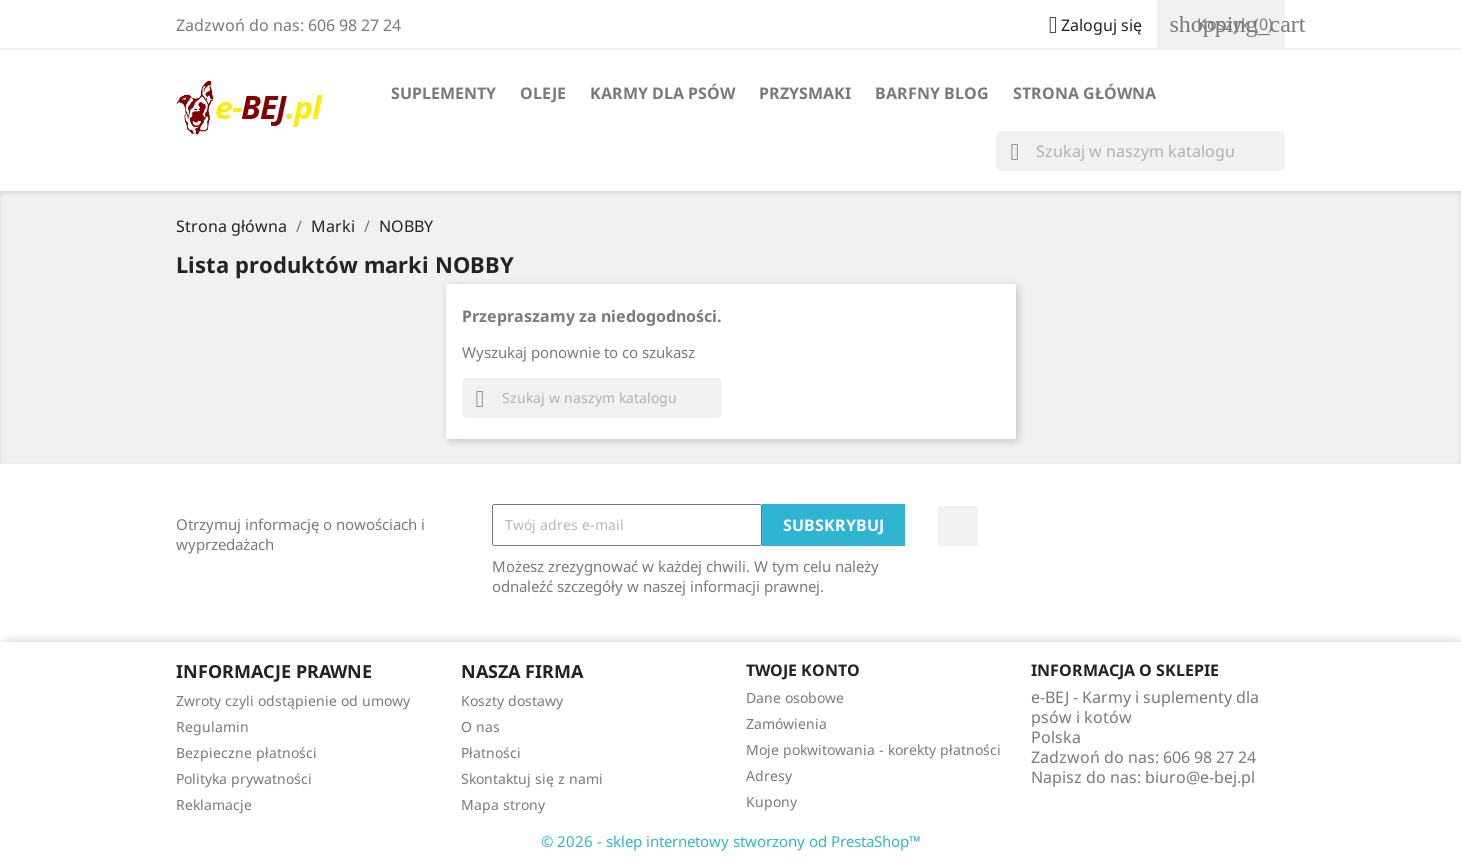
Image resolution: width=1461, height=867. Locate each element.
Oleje (543, 93)
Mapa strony (503, 804)
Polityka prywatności (244, 778)
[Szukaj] (1140, 151)
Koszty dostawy (512, 700)
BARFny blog (932, 93)
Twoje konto (803, 670)
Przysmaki (805, 93)
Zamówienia (786, 723)
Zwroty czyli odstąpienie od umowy (293, 700)
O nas (480, 726)
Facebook (958, 526)
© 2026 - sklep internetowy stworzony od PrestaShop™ (731, 841)
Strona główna (1084, 93)
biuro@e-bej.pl (1200, 777)
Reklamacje (214, 804)
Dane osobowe (795, 697)
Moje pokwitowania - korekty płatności (873, 749)
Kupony (771, 801)
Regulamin (212, 726)
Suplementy (443, 93)
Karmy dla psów (662, 93)
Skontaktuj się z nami (532, 778)
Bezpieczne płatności (246, 752)
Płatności (491, 752)
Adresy (769, 775)
